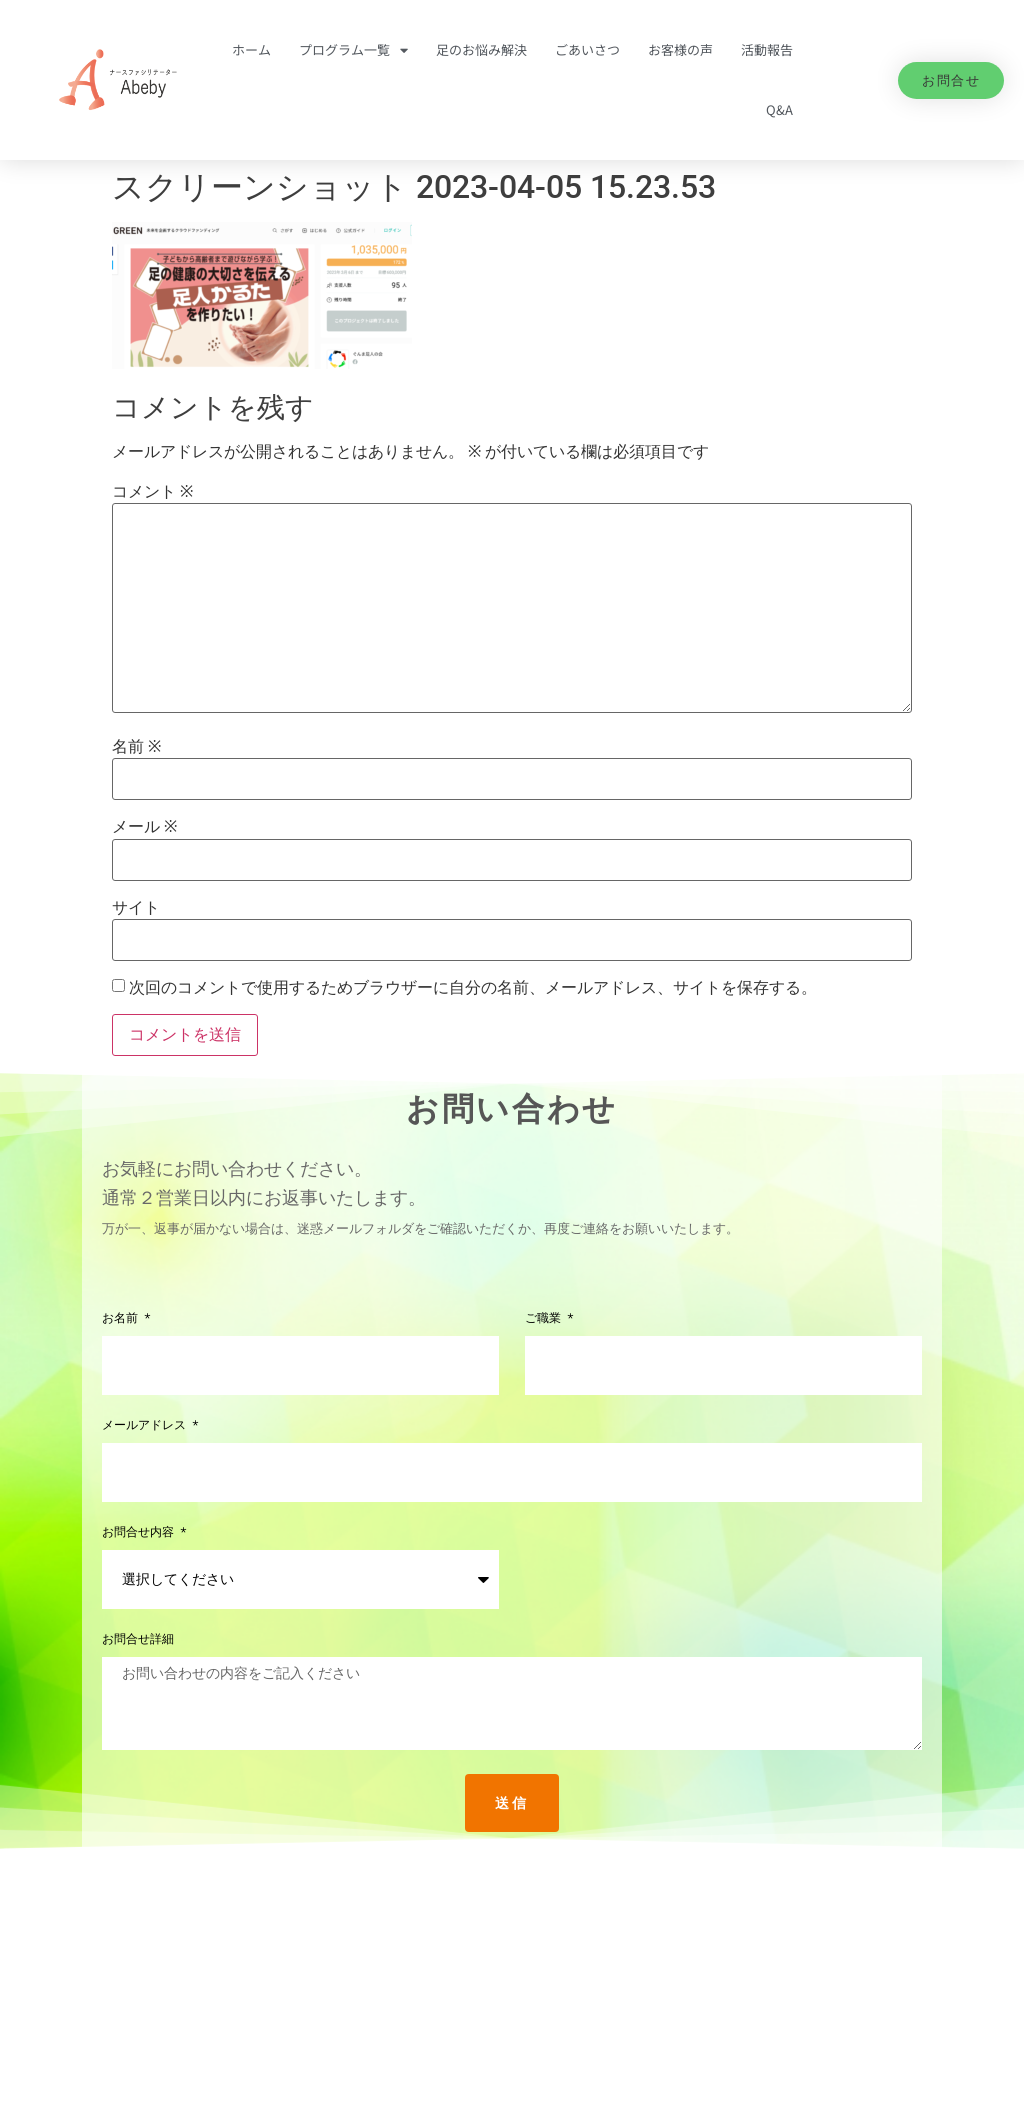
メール (144, 827)
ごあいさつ (587, 49)
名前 (136, 747)
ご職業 (545, 1318)
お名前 (122, 1318)
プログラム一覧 (353, 50)
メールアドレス (146, 1425)
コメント (152, 492)
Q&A (779, 109)
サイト (136, 908)
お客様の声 (680, 49)
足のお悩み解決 (481, 49)
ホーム (251, 49)
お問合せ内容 (140, 1532)
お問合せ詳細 (138, 1639)
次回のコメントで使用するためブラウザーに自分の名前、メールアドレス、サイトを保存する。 (473, 988)
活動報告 (767, 49)
